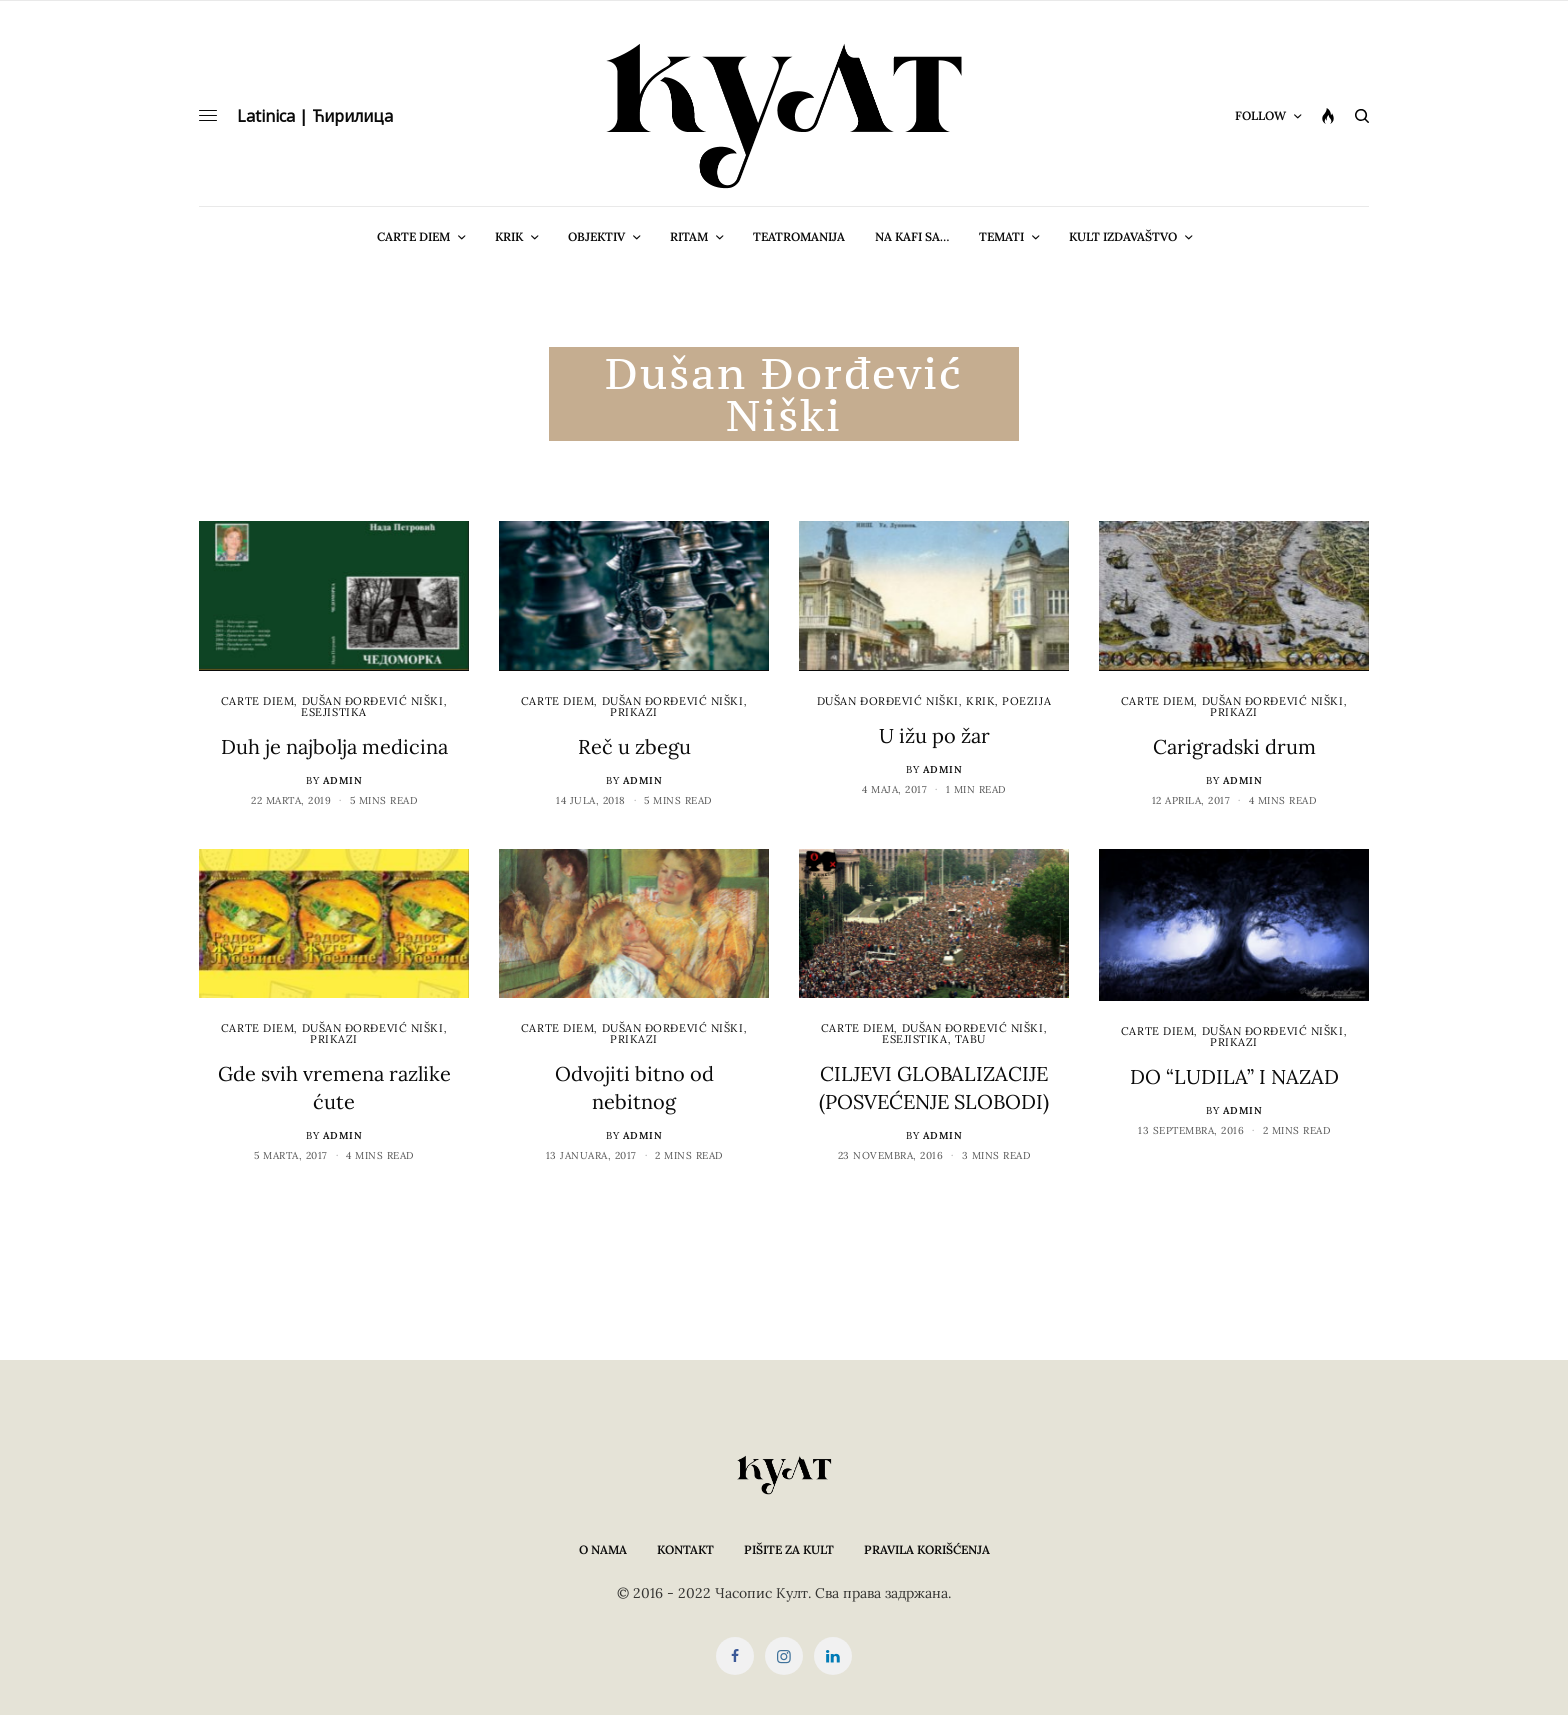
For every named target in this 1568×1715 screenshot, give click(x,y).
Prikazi (634, 712)
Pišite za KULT (789, 1549)
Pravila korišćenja (927, 1549)
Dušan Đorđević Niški (373, 701)
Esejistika (334, 712)
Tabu (970, 1039)
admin (343, 780)
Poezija (1026, 701)
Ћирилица (352, 116)
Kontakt (685, 1549)
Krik (980, 701)
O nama (603, 1549)
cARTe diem (258, 701)
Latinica (266, 116)
